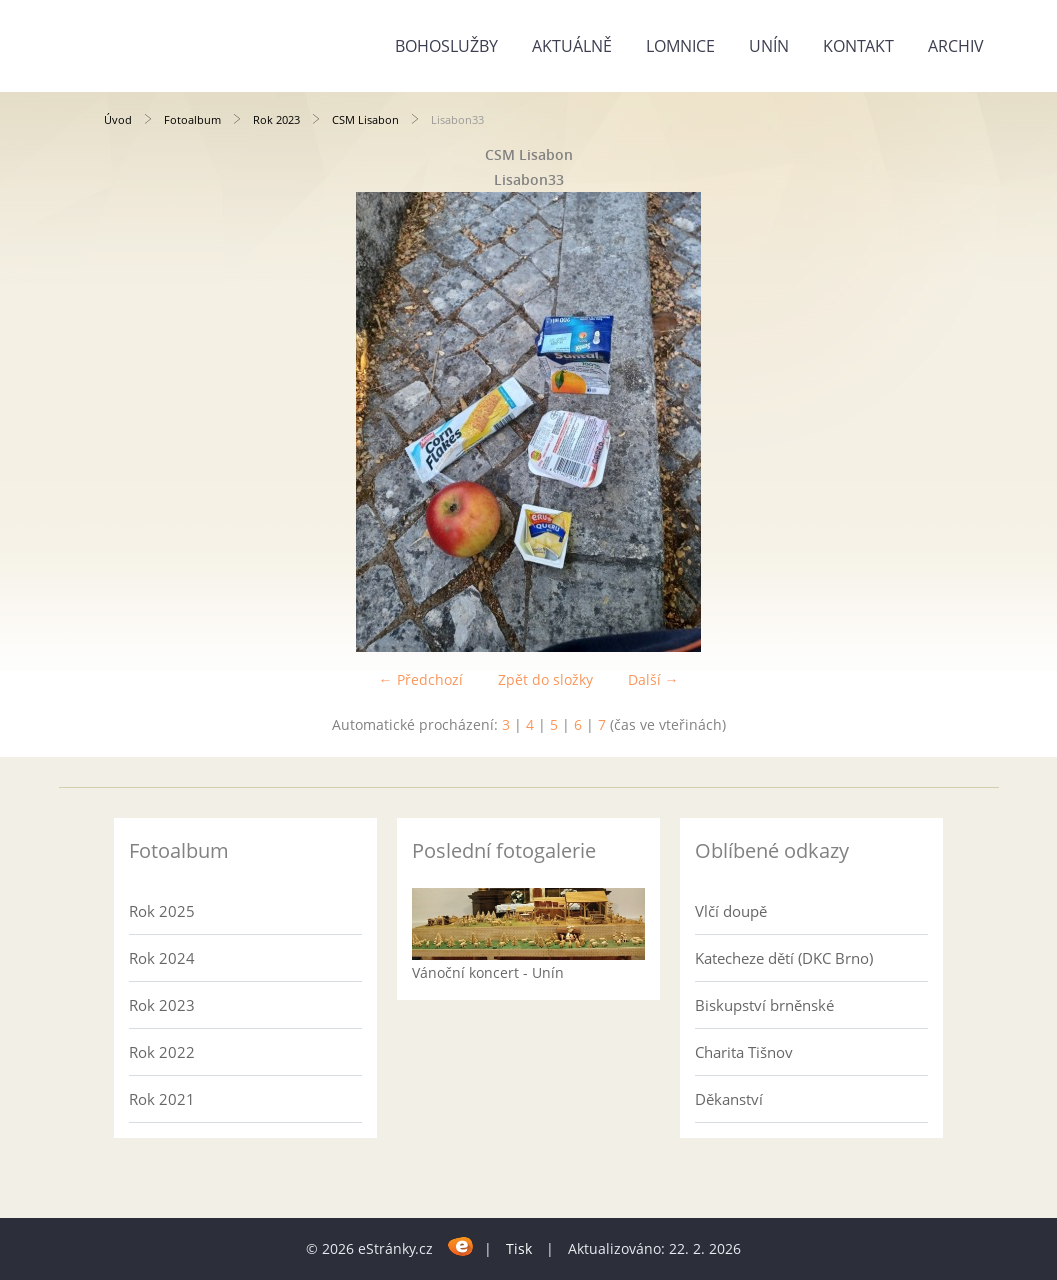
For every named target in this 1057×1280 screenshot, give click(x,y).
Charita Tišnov (744, 1052)
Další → (653, 679)
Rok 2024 (162, 958)
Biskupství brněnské (764, 1005)
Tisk (519, 1248)
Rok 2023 (276, 119)
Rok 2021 (162, 1099)
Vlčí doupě (731, 911)
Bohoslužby (446, 46)
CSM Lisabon (365, 119)
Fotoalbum (192, 119)
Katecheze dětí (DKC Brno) (784, 958)
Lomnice (680, 46)
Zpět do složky (545, 679)
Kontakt (858, 46)
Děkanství (729, 1099)
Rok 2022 (162, 1052)
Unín (769, 46)
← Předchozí (421, 679)
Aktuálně (572, 46)
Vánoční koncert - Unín (488, 972)
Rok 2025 (162, 911)
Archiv (956, 46)
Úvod (118, 119)
